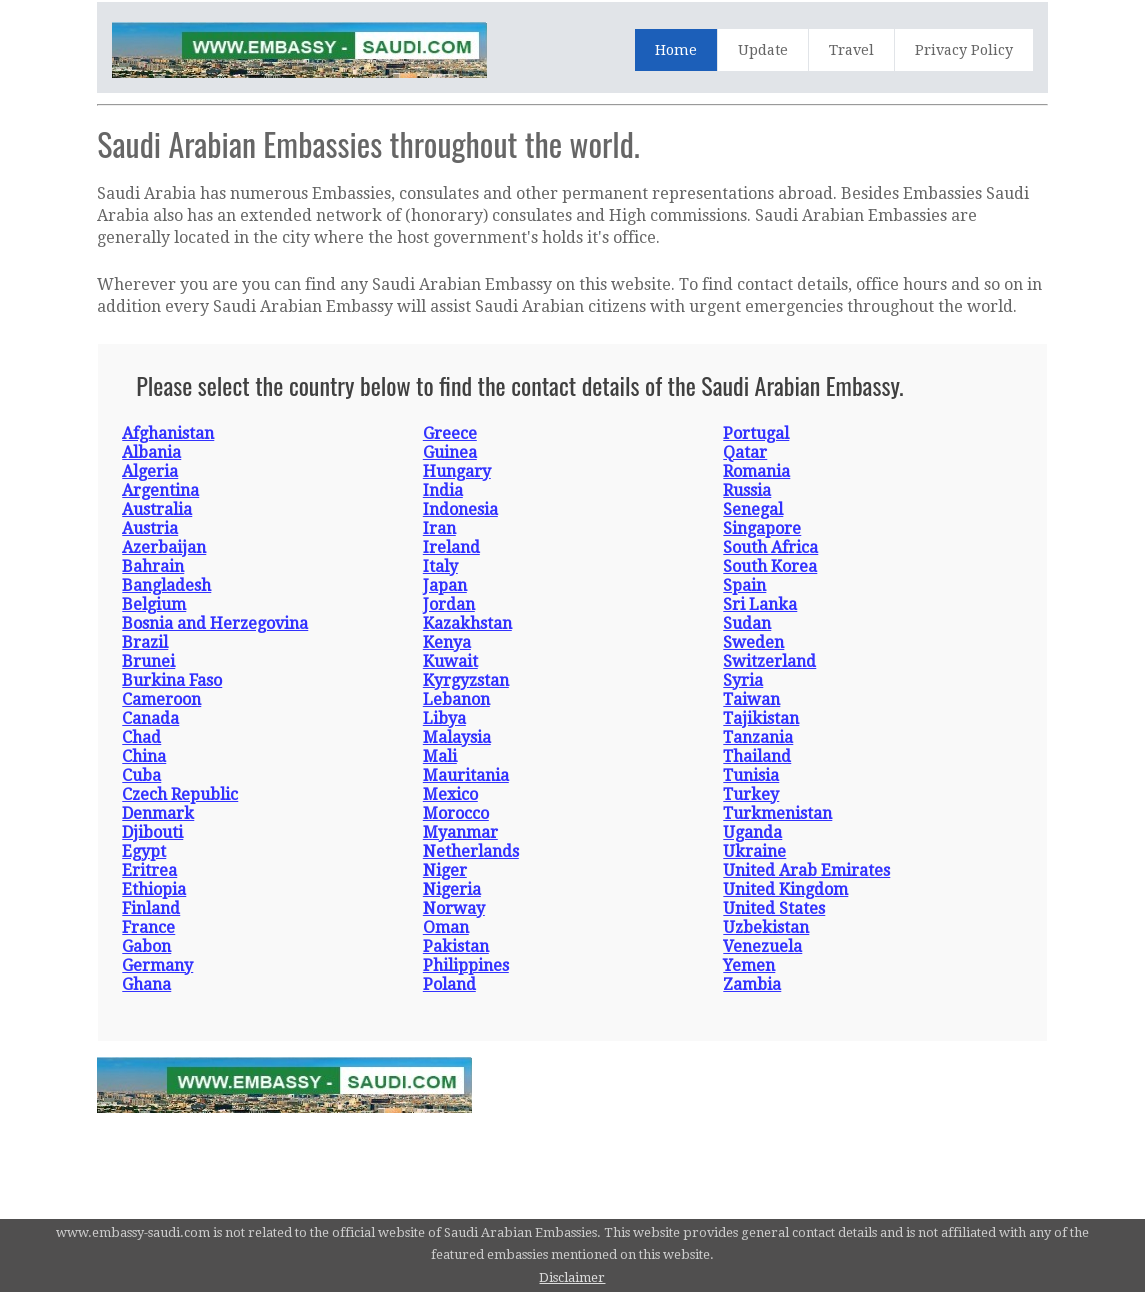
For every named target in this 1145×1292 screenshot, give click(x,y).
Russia (747, 490)
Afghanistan (168, 433)
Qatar (745, 452)
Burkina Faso (172, 680)
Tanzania (758, 737)
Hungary (457, 471)
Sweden (753, 642)
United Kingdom (785, 889)
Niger (445, 870)
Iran (439, 528)
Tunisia (751, 775)
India (443, 490)
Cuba (141, 775)
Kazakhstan (467, 623)
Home (676, 50)
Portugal (756, 433)
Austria (150, 528)
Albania (151, 452)
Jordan (449, 604)
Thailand (757, 756)
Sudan (747, 623)
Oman (446, 927)
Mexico (450, 794)
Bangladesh (166, 585)
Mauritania (466, 775)
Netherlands (471, 851)
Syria (743, 680)
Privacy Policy (964, 50)
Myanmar (460, 832)
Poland (449, 984)
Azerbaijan (164, 547)
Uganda (752, 832)
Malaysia (457, 737)
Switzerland (769, 661)
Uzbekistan (766, 927)
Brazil (145, 642)
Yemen (749, 965)
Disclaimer (572, 1277)
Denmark (158, 813)
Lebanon (456, 699)
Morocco (456, 813)
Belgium (154, 604)
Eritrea (149, 870)
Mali (440, 756)
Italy (440, 566)
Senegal (753, 509)
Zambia (752, 984)
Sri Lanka (760, 604)
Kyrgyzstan (466, 680)
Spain (744, 585)
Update (763, 50)
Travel (851, 50)
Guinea (450, 452)
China (144, 756)
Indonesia (460, 509)
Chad (141, 737)
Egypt (144, 851)
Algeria (150, 471)
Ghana (146, 984)
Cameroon (161, 699)
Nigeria (452, 889)
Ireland (451, 547)
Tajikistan (761, 718)
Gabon (146, 946)
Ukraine (754, 851)
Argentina (160, 490)
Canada (150, 718)
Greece (450, 433)
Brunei (148, 661)
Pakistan (456, 946)
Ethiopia (154, 889)
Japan (445, 585)
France (148, 927)
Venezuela (762, 946)
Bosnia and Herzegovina (215, 623)
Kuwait (450, 661)
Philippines (466, 965)
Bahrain (153, 566)
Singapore (762, 528)
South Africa (770, 547)
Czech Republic (180, 794)
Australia (157, 509)
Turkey (751, 794)
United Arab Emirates (806, 870)
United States (774, 908)
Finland (151, 908)
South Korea (770, 566)
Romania (756, 471)
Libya (444, 718)
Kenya (447, 642)
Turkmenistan (777, 813)
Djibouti (152, 832)
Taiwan (751, 699)
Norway (454, 908)
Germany (157, 965)
